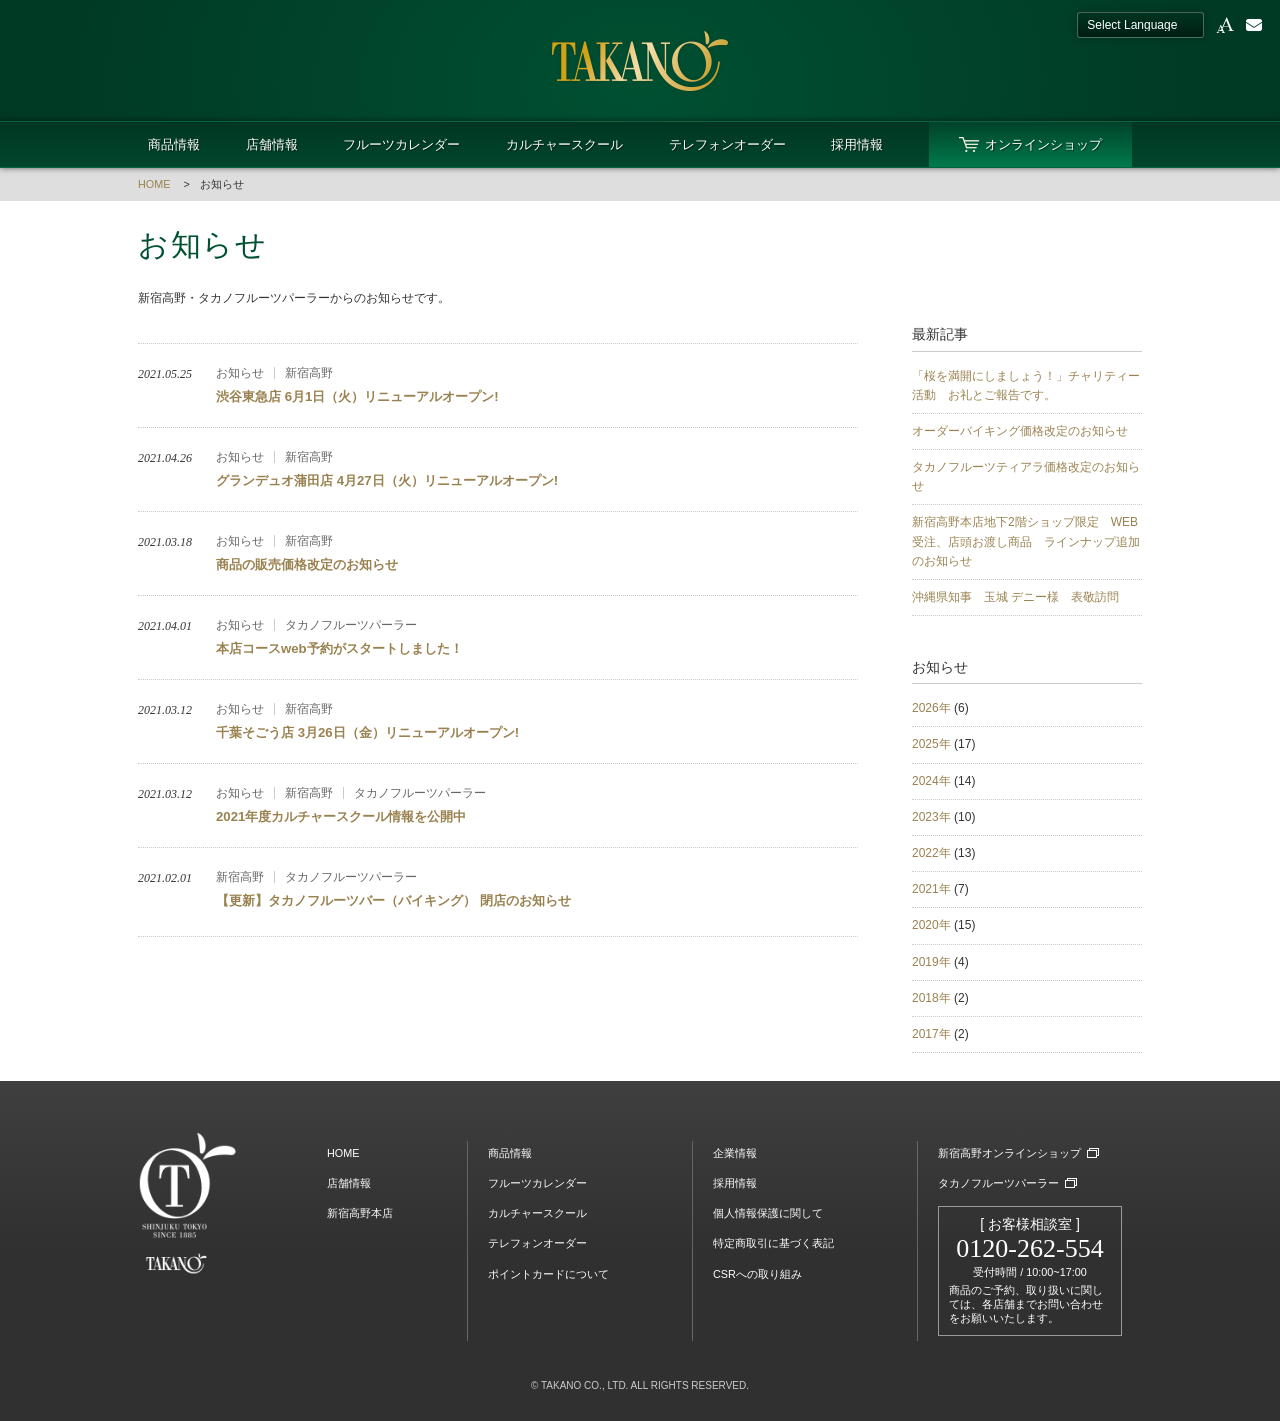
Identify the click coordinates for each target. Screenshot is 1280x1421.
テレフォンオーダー (727, 144)
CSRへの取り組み (757, 1274)
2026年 (931, 708)
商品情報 (174, 144)
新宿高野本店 (360, 1213)
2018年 (931, 998)
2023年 (931, 817)
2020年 (931, 925)
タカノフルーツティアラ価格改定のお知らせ (1026, 476)
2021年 (931, 889)
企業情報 (735, 1153)
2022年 (931, 853)
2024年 (931, 781)
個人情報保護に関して (768, 1213)
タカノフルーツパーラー (998, 1183)
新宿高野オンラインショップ (1009, 1153)
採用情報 (857, 144)
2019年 (931, 962)
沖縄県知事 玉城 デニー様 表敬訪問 (1015, 597)
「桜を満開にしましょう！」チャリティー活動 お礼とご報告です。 (1026, 385)
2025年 (931, 744)
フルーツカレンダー (401, 144)
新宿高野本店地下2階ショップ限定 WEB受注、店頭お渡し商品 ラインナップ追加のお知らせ (1026, 541)
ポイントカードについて (548, 1274)
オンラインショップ (1043, 144)
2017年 (931, 1034)
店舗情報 (272, 144)
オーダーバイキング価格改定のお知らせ (1020, 431)
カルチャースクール (564, 144)
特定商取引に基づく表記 (773, 1243)
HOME (154, 184)
